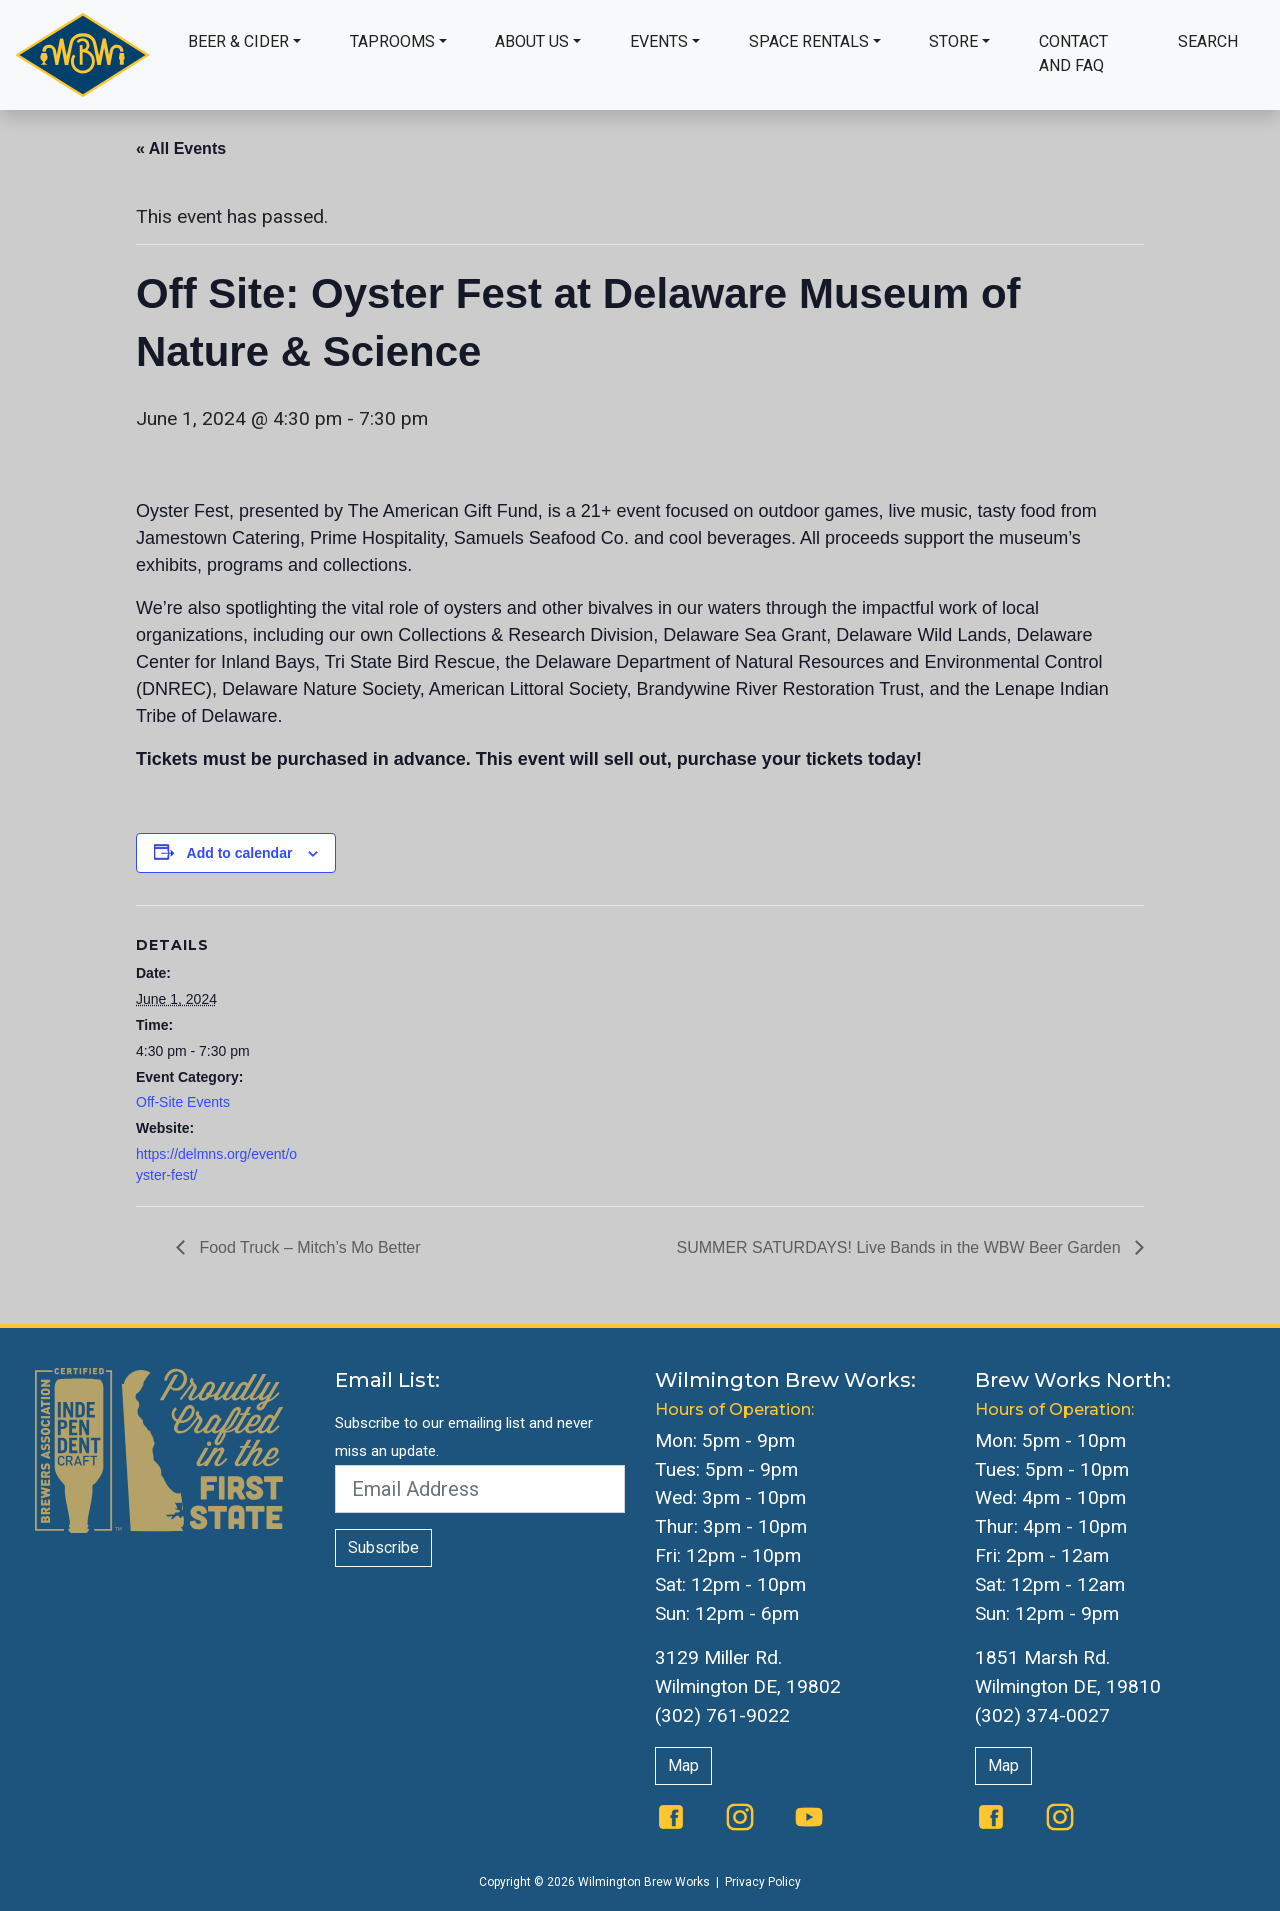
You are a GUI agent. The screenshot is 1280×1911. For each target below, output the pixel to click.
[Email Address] (480, 1489)
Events (659, 41)
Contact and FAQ (1073, 53)
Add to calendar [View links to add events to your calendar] (240, 853)
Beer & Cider (238, 41)
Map (683, 1765)
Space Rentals (809, 41)
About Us (532, 41)
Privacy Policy (763, 1882)
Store (953, 41)
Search (1208, 41)
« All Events (181, 148)
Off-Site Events (183, 1102)
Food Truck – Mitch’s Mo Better (308, 1247)
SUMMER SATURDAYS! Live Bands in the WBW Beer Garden (901, 1247)
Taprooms (392, 41)
